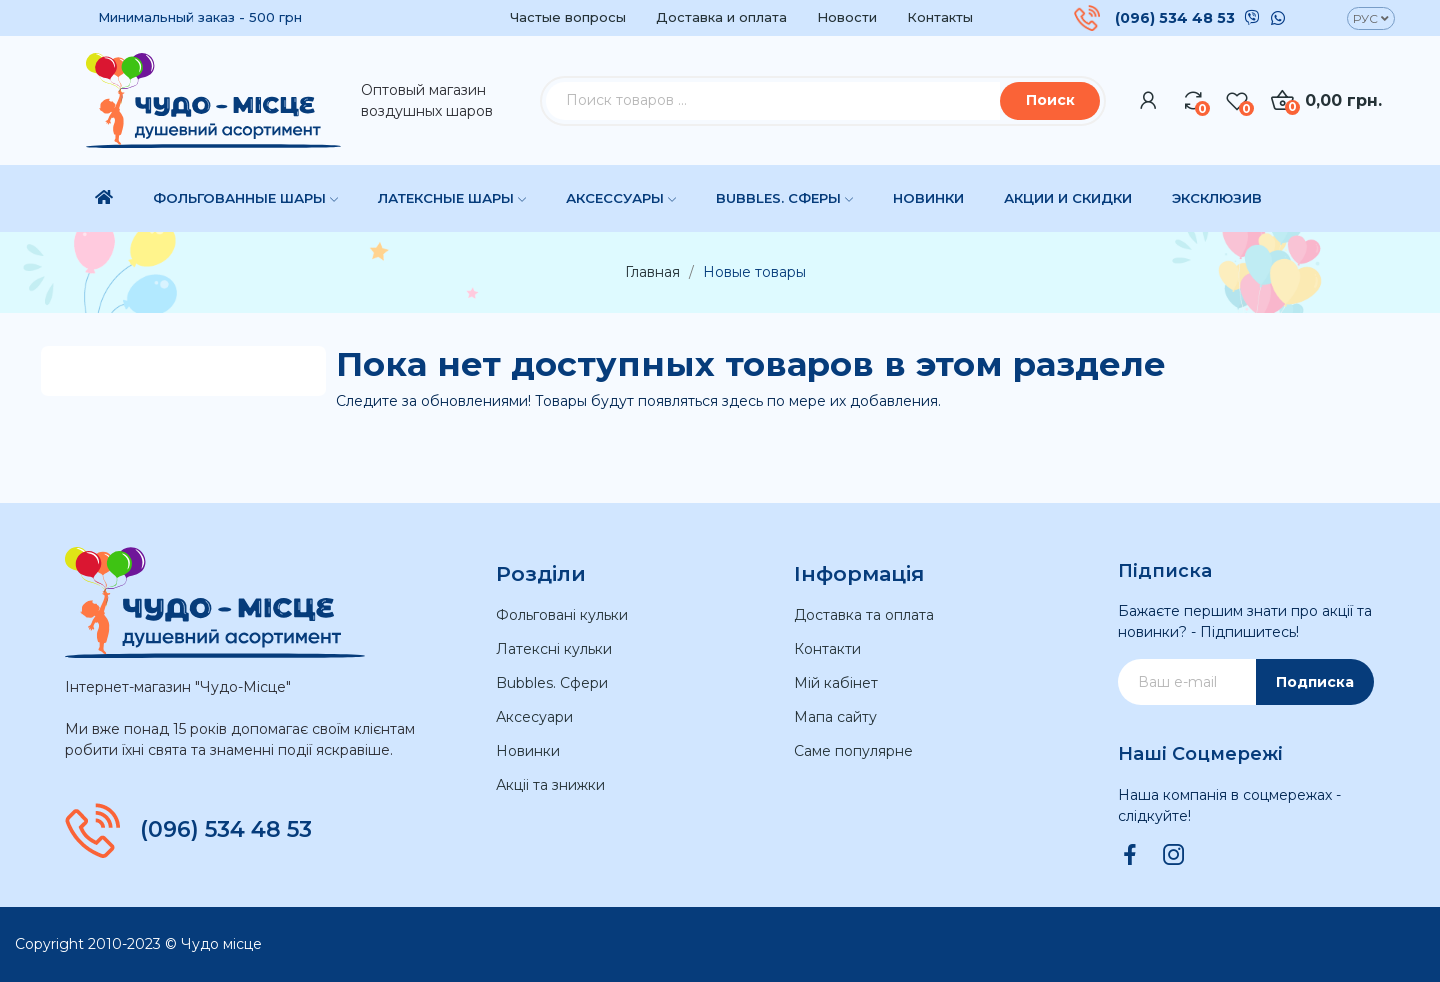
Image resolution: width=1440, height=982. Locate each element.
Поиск (1050, 100)
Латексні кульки (554, 649)
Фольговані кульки (562, 615)
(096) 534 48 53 (1175, 18)
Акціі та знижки (550, 785)
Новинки (528, 751)
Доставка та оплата (864, 615)
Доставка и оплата (721, 17)
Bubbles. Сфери (552, 683)
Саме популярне (853, 751)
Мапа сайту (835, 717)
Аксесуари (534, 717)
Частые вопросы (568, 17)
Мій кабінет (836, 683)
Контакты (940, 17)
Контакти (827, 649)
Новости (847, 17)
